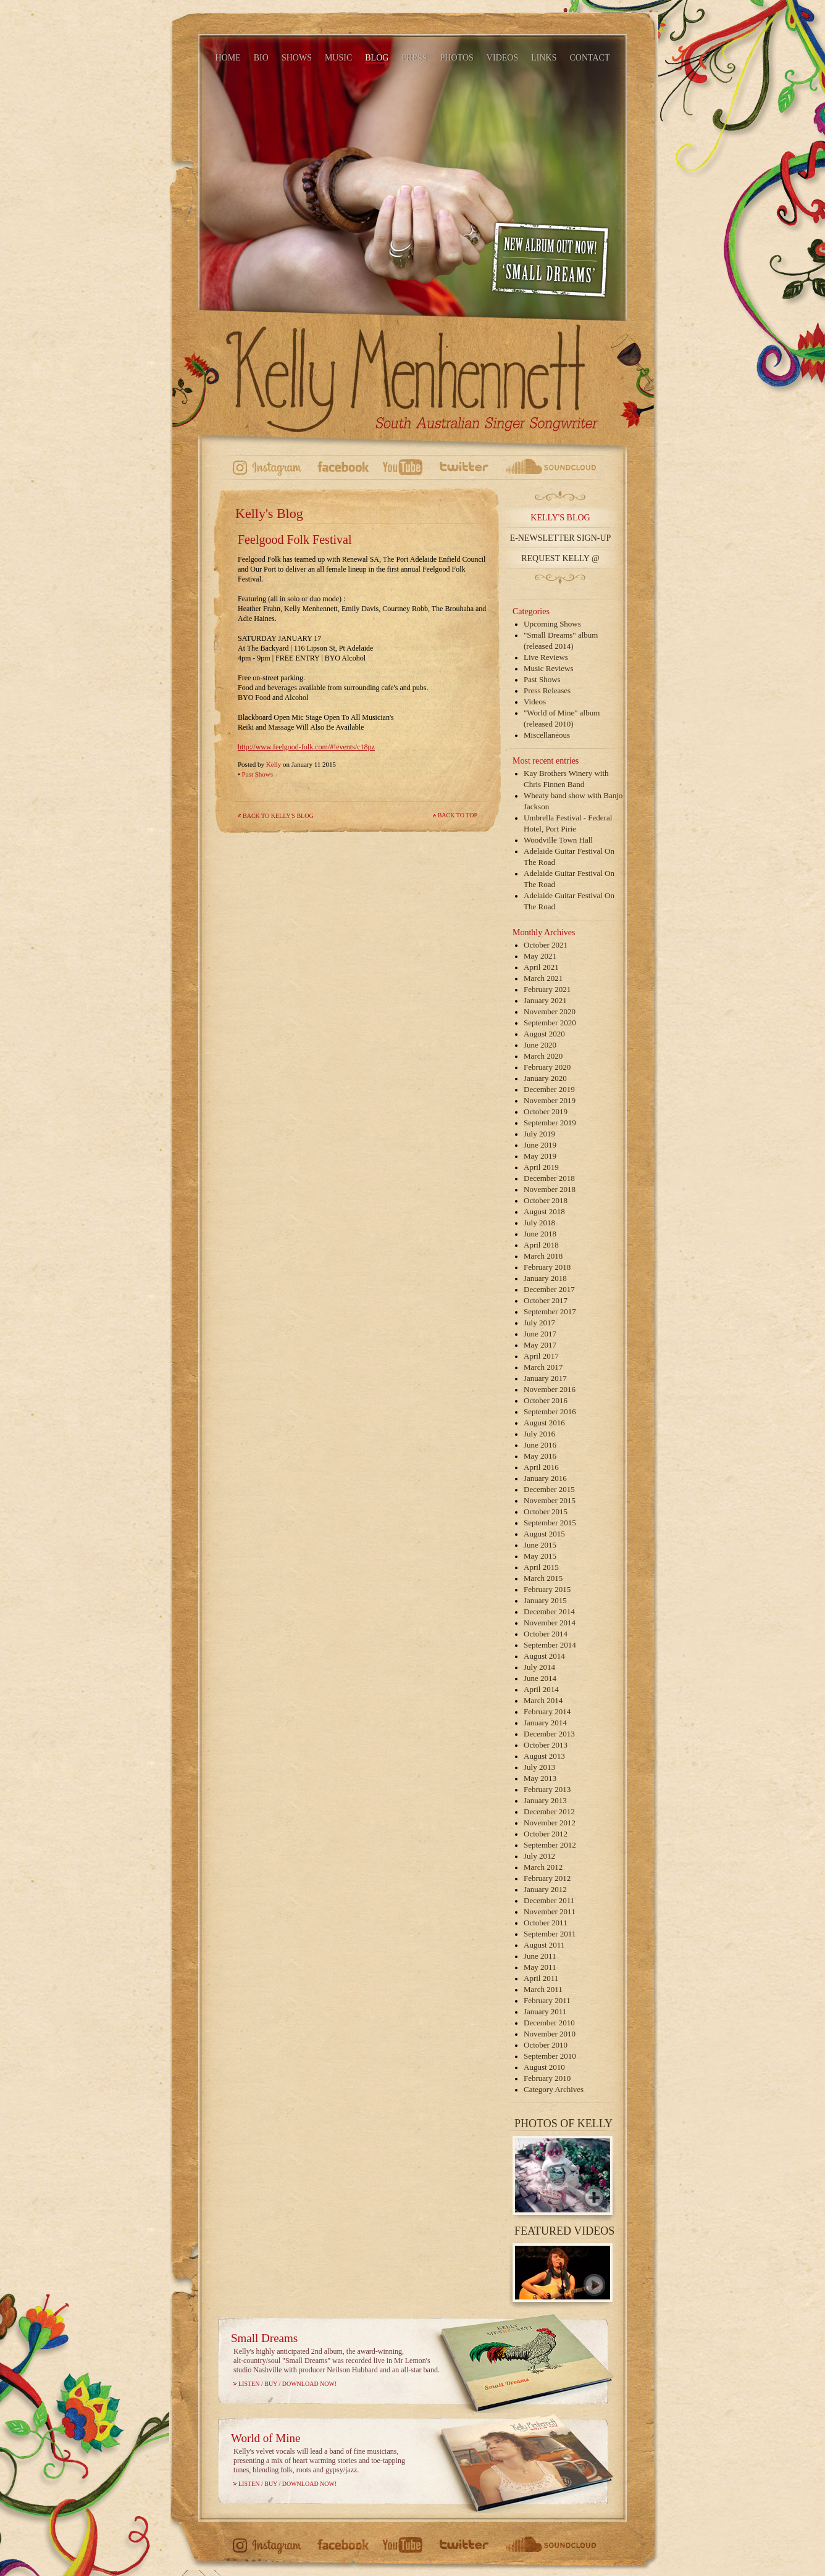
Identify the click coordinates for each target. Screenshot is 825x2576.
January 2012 (545, 1889)
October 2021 (545, 944)
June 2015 (540, 1544)
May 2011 (540, 1967)
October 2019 (545, 1111)
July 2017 (539, 1322)
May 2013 (540, 1778)
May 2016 (540, 1456)
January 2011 (545, 2011)
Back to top (457, 815)
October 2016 (545, 1400)
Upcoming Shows (552, 623)
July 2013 (539, 1767)
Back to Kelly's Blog (278, 815)
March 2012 (543, 1867)
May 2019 (540, 1156)
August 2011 (544, 1944)
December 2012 (549, 1811)
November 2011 (550, 1911)
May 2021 (540, 956)
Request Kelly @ (560, 558)
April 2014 (541, 1689)
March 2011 (543, 1989)
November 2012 (550, 1822)
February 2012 (547, 1878)
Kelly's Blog (560, 517)
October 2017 (545, 1300)
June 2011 (540, 1956)
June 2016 (540, 1444)
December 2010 (549, 2022)
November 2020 (550, 1011)
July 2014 (539, 1667)
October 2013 (545, 1744)
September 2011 (550, 1933)
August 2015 (544, 1533)
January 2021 (545, 1000)
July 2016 (539, 1433)
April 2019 (541, 1167)
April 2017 (541, 1356)
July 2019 (539, 1133)
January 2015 (545, 1600)
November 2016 (550, 1389)
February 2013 (547, 1789)
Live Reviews (546, 657)
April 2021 (541, 967)
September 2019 (550, 1122)
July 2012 (539, 1856)
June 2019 (540, 1144)
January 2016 (545, 1478)
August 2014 (544, 1656)
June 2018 (540, 1233)
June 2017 (540, 1333)
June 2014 (540, 1678)
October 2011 (545, 1922)
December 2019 (549, 1089)
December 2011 (549, 1900)
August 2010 (544, 2067)
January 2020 (545, 1078)
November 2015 (550, 1500)
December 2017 (549, 1289)
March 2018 (543, 1256)
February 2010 (547, 2078)
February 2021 (547, 989)
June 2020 (540, 1044)
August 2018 (544, 1211)
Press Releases (547, 690)
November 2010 (550, 2033)
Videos (535, 701)
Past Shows (257, 774)
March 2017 (543, 1367)
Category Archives (554, 2089)
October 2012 (545, 1833)
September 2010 (550, 2056)
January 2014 (545, 1722)
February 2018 (547, 1267)
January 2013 (545, 1800)
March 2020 (543, 1056)
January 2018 (545, 1278)
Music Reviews (549, 668)
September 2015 (550, 1522)
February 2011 (547, 2000)
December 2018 (549, 1178)
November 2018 (550, 1189)
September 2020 (550, 1022)
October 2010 (545, 2044)
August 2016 (544, 1422)
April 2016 (541, 1467)
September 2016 (550, 1411)
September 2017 (550, 1311)
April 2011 (541, 1978)
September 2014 (550, 1644)
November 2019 (550, 1100)
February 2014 (547, 1711)
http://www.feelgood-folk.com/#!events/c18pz (306, 747)
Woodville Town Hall (558, 839)
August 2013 (544, 1756)
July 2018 (539, 1222)
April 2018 (541, 1244)
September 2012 (550, 1844)
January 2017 (545, 1378)
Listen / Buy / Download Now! (287, 2383)
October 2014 (545, 1633)
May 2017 (540, 1344)
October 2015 (545, 1511)
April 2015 (541, 1567)
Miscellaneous (547, 735)
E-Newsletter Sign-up (560, 538)
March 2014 (543, 1700)
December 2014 (549, 1611)
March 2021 (543, 978)
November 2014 (550, 1622)
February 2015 (547, 1589)
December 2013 (549, 1733)
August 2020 (544, 1033)
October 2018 (545, 1200)
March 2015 (543, 1578)
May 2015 (540, 1556)
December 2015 (549, 1489)
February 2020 (547, 1067)
